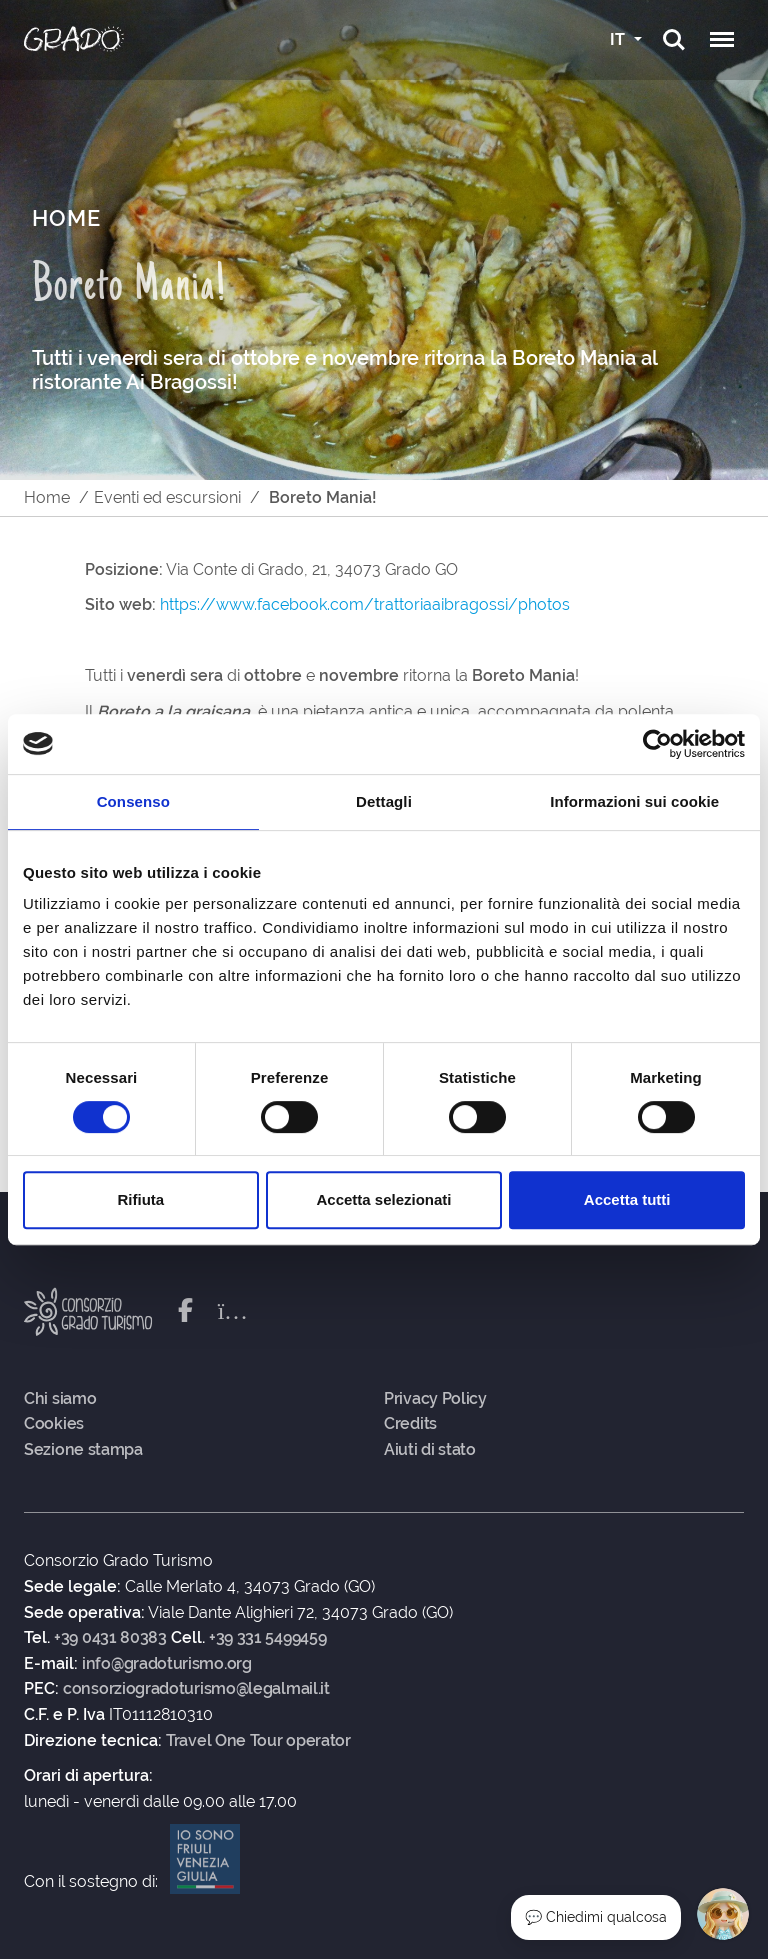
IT (619, 39)
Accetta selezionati (383, 1199)
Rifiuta (140, 1199)
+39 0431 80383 (110, 1638)
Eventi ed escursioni (167, 497)
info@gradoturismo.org (167, 1664)
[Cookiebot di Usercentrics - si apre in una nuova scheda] (657, 744)
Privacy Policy (435, 1399)
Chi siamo (60, 1399)
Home (47, 497)
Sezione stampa (83, 1450)
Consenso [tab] (133, 801)
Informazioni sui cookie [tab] (634, 801)
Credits (410, 1424)
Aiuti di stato (430, 1450)
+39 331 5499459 (268, 1638)
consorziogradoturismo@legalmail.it (196, 1689)
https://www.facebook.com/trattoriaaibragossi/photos (365, 604)
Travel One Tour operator (258, 1741)
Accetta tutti (627, 1199)
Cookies (54, 1424)
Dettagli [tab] (384, 801)
